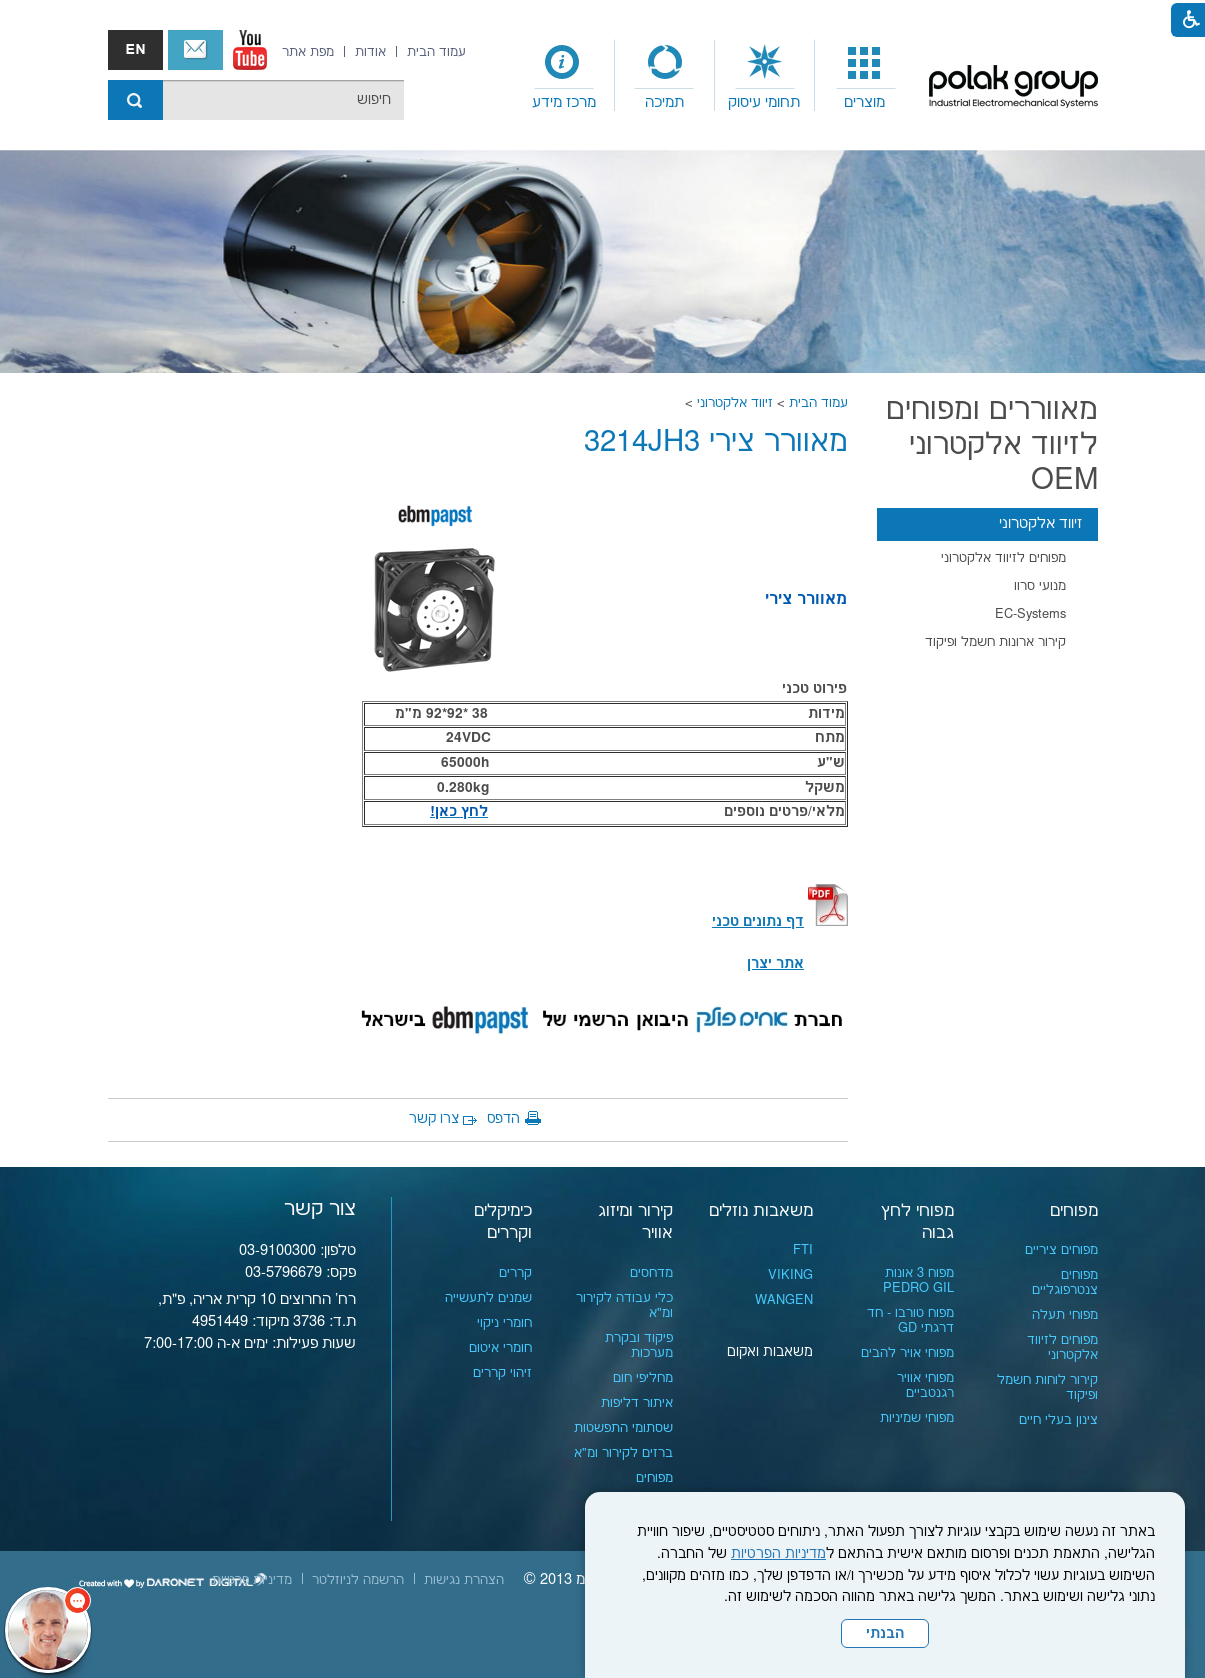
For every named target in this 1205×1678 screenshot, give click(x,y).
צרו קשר (434, 1119)
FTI (803, 1250)
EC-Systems (1030, 614)
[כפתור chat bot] (48, 1630)
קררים (515, 1273)
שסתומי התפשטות (623, 1428)
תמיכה (664, 102)
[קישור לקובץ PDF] (828, 922)
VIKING (790, 1275)
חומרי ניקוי (504, 1323)
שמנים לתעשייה (488, 1298)
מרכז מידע (564, 102)
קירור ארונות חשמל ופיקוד (995, 642)
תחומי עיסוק (764, 102)
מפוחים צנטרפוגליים (1065, 1282)
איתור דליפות (637, 1403)
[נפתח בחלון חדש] (250, 50)
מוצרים (864, 102)
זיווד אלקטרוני (735, 403)
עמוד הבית (818, 403)
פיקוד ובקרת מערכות (639, 1345)
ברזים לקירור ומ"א (623, 1453)
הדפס (503, 1119)
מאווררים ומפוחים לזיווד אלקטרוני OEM (992, 445)
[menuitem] (865, 76)
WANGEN (784, 1300)
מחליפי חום (643, 1378)
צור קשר (195, 50)
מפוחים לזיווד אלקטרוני (1003, 558)
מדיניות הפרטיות (778, 1554)
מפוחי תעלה (1065, 1315)
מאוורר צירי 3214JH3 (716, 442)
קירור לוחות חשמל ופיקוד (1047, 1387)
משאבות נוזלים (761, 1211)
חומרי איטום (500, 1348)
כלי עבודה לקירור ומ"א (624, 1305)
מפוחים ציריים (1061, 1250)
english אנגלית (135, 50)
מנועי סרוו (1040, 586)
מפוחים (1074, 1211)
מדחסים (651, 1273)
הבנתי (885, 1634)
